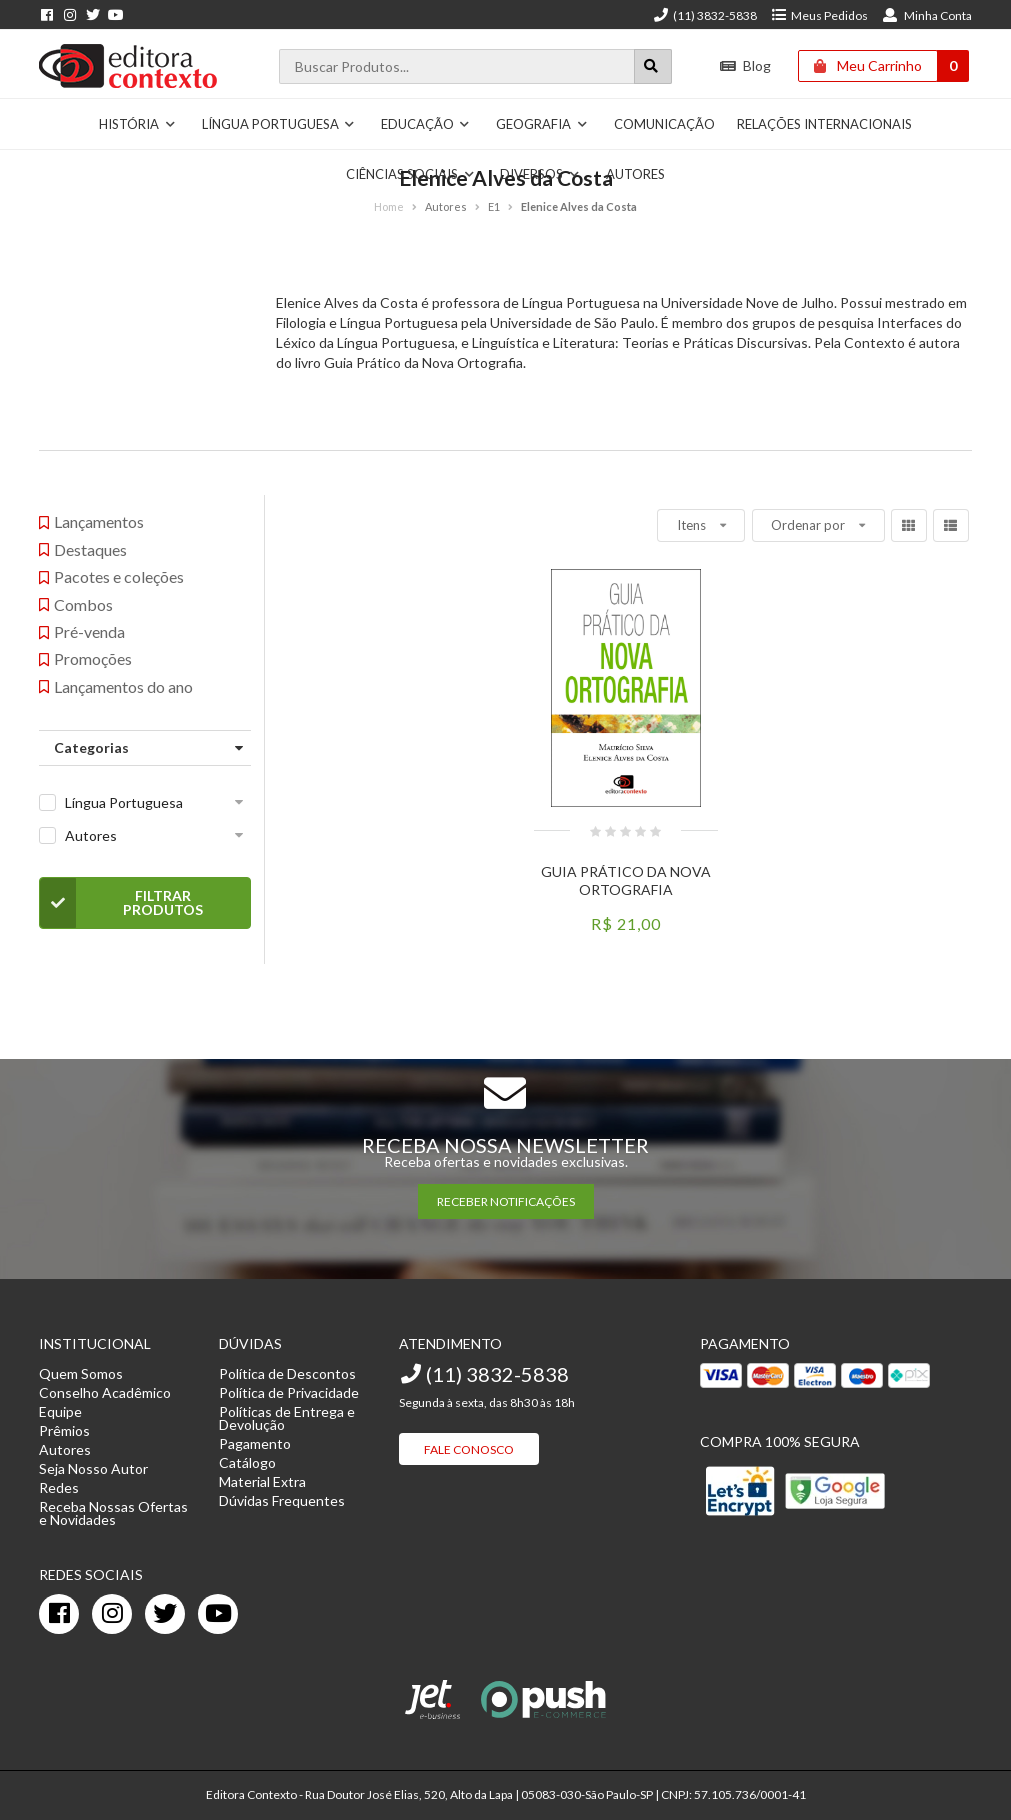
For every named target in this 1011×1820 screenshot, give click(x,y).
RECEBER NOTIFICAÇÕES (506, 1201)
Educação (426, 124)
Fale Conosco (469, 1449)
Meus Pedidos (819, 15)
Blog (745, 65)
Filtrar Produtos (121, 903)
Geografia (542, 124)
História (137, 124)
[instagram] (112, 1614)
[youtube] (218, 1614)
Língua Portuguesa (279, 124)
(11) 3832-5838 (705, 15)
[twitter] (165, 1614)
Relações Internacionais (824, 124)
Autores (91, 835)
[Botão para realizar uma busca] (653, 66)
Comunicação (664, 124)
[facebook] (59, 1614)
